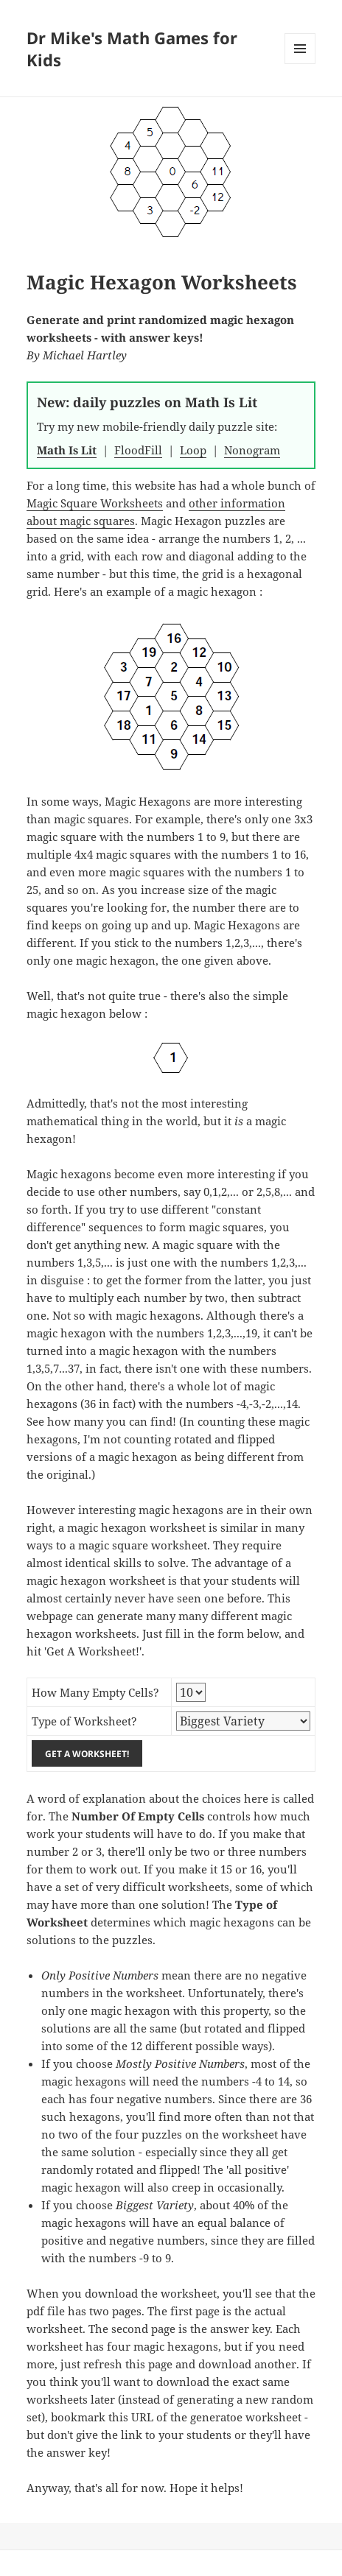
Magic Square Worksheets (95, 503)
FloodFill (138, 450)
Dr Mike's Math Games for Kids (132, 49)
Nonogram (252, 450)
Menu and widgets (300, 63)
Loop (193, 450)
